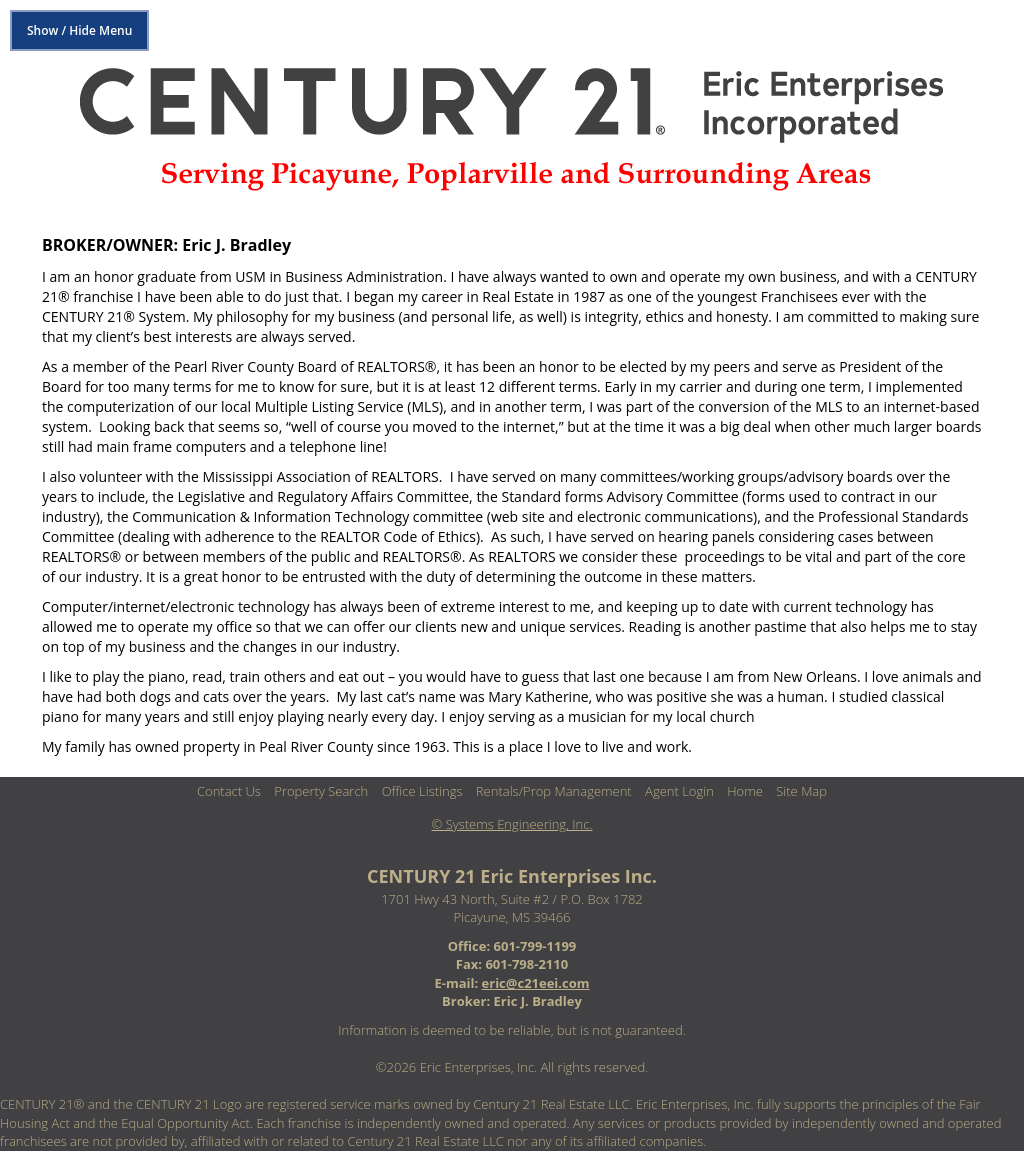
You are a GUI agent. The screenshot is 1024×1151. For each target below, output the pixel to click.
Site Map (801, 791)
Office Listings (422, 791)
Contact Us (229, 791)
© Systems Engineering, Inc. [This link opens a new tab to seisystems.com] (511, 824)
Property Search (321, 791)
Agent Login (679, 791)
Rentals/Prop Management (554, 791)
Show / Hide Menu (79, 30)
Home (745, 791)
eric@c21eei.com (536, 983)
